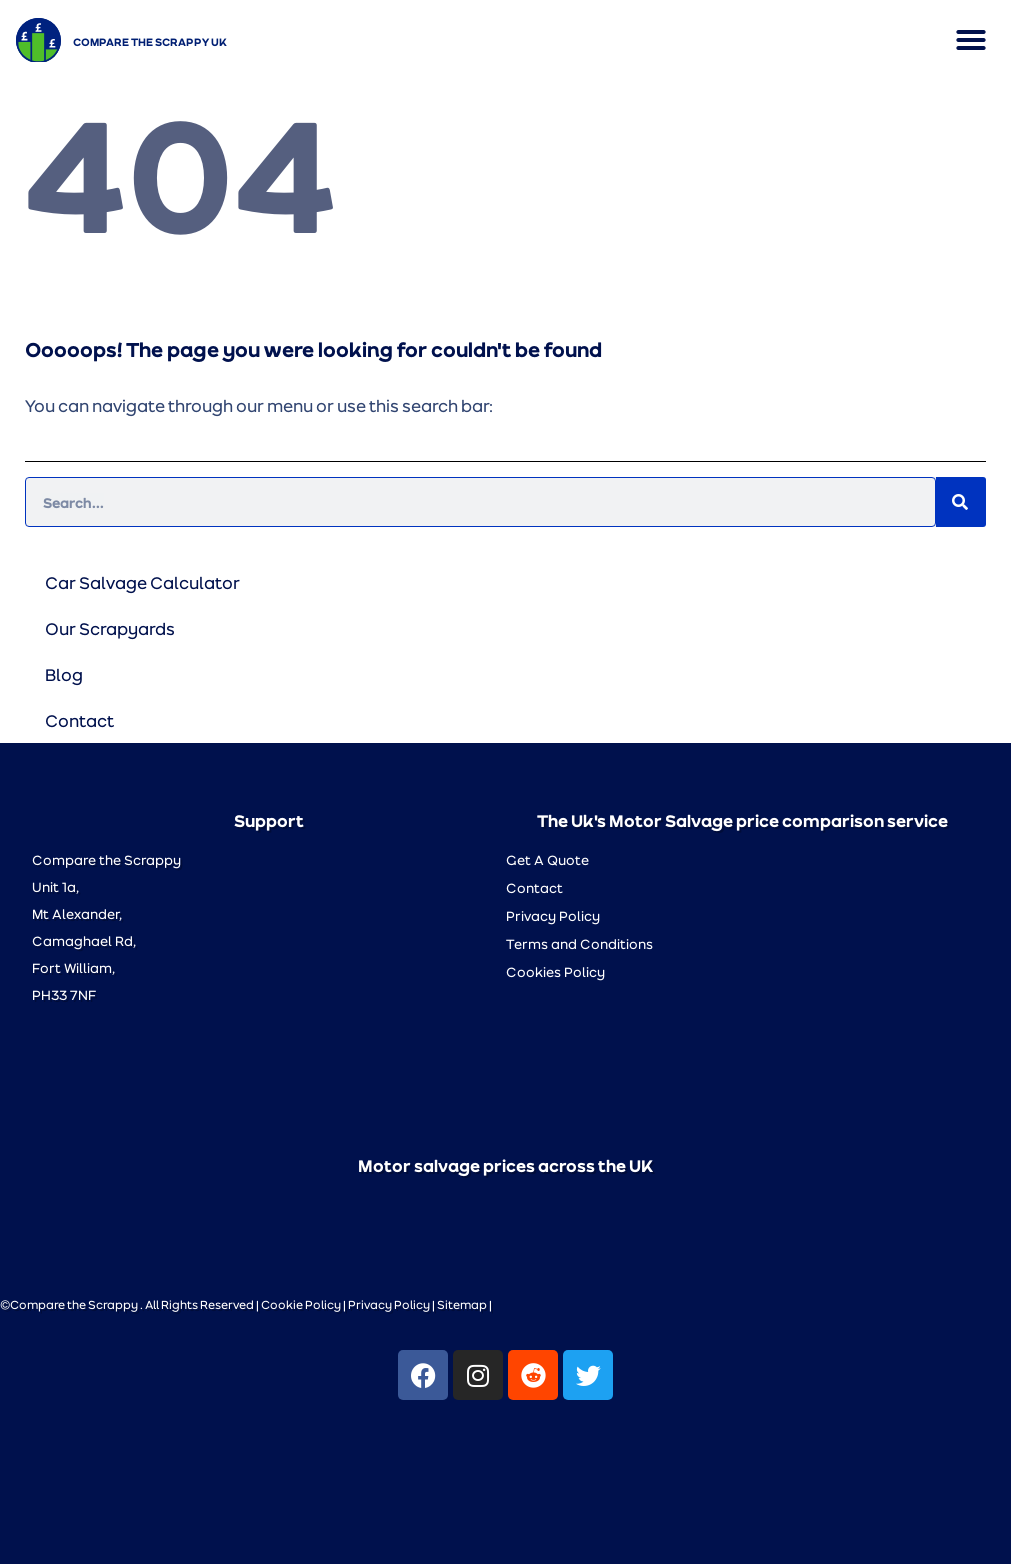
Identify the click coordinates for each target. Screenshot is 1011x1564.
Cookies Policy (555, 971)
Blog (64, 674)
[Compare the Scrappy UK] (38, 40)
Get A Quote (547, 859)
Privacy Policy (553, 915)
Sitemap (462, 1304)
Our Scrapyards (110, 628)
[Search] (961, 502)
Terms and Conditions (579, 943)
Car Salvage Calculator (142, 582)
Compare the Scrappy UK (150, 41)
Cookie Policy (301, 1304)
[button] (971, 40)
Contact (79, 720)
